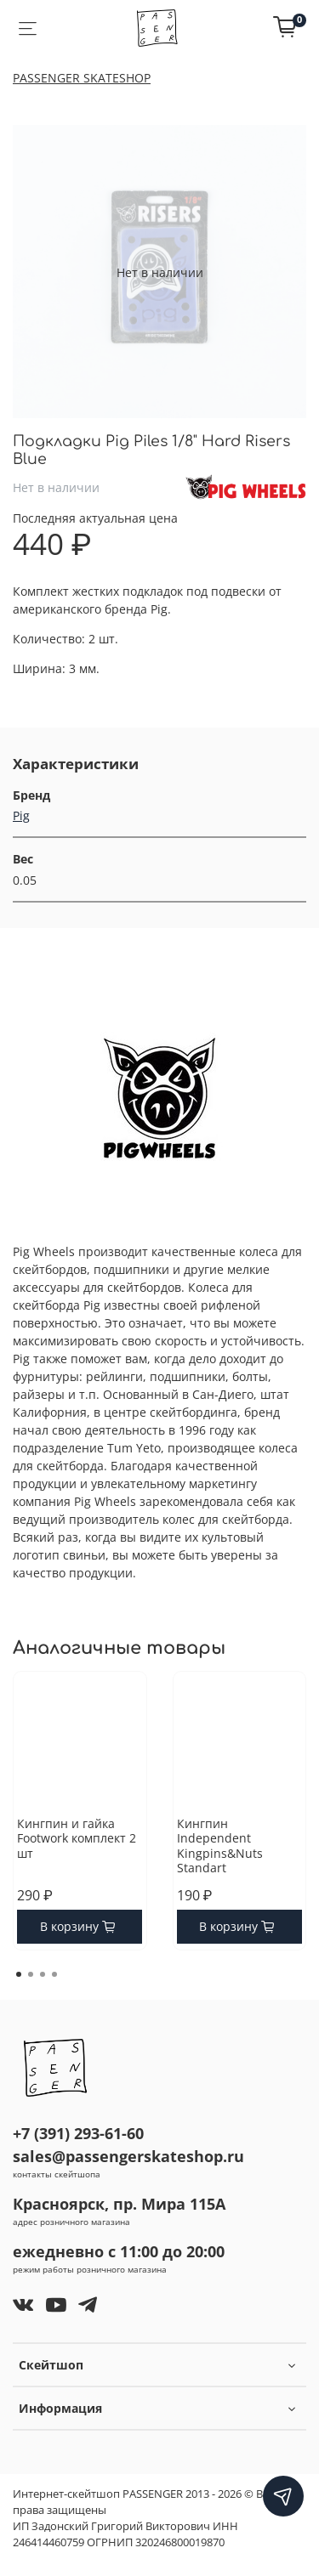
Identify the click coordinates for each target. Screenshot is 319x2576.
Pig (21, 815)
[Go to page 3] (42, 1974)
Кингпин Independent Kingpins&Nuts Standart (220, 1846)
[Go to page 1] (18, 1974)
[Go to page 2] (30, 1974)
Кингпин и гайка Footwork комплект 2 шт (76, 1838)
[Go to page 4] (54, 1974)
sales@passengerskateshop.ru (128, 2156)
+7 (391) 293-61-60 (78, 2133)
